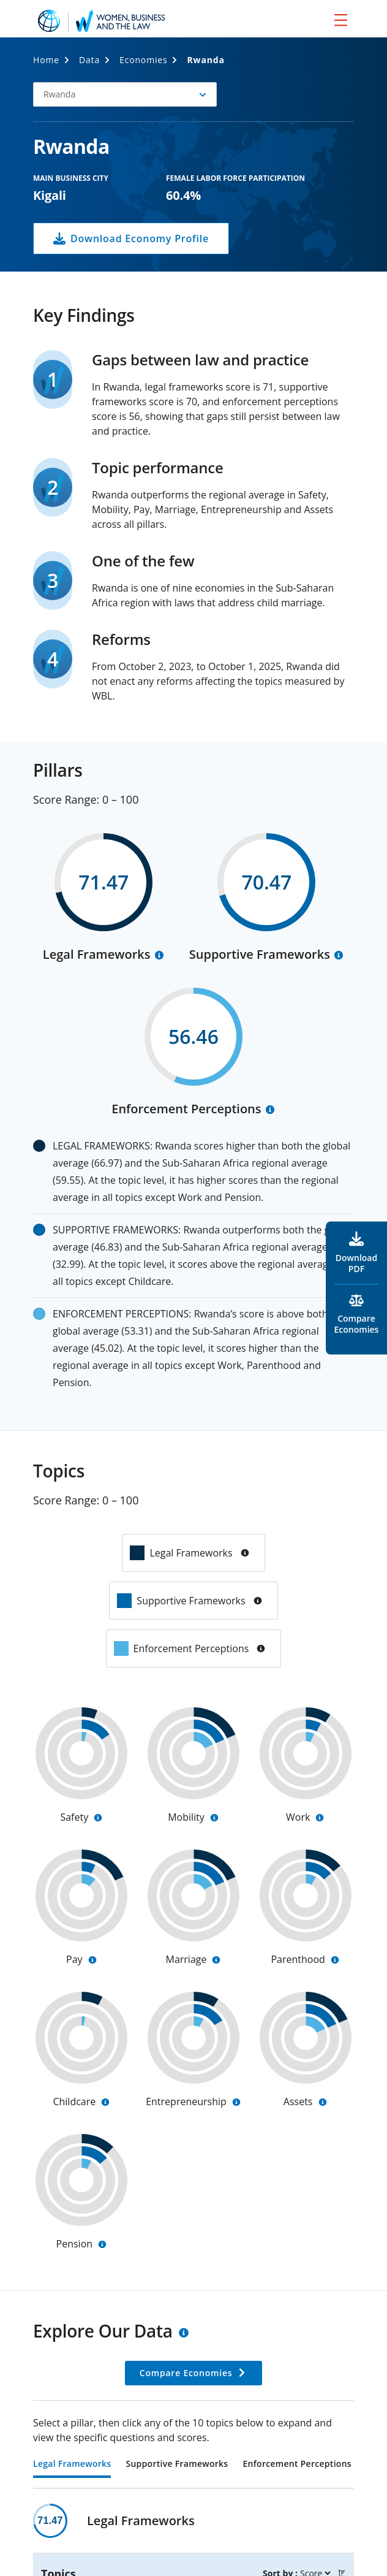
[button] (125, 94)
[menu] (341, 19)
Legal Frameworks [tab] (72, 2464)
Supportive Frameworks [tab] (177, 2464)
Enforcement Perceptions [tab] (296, 2464)
